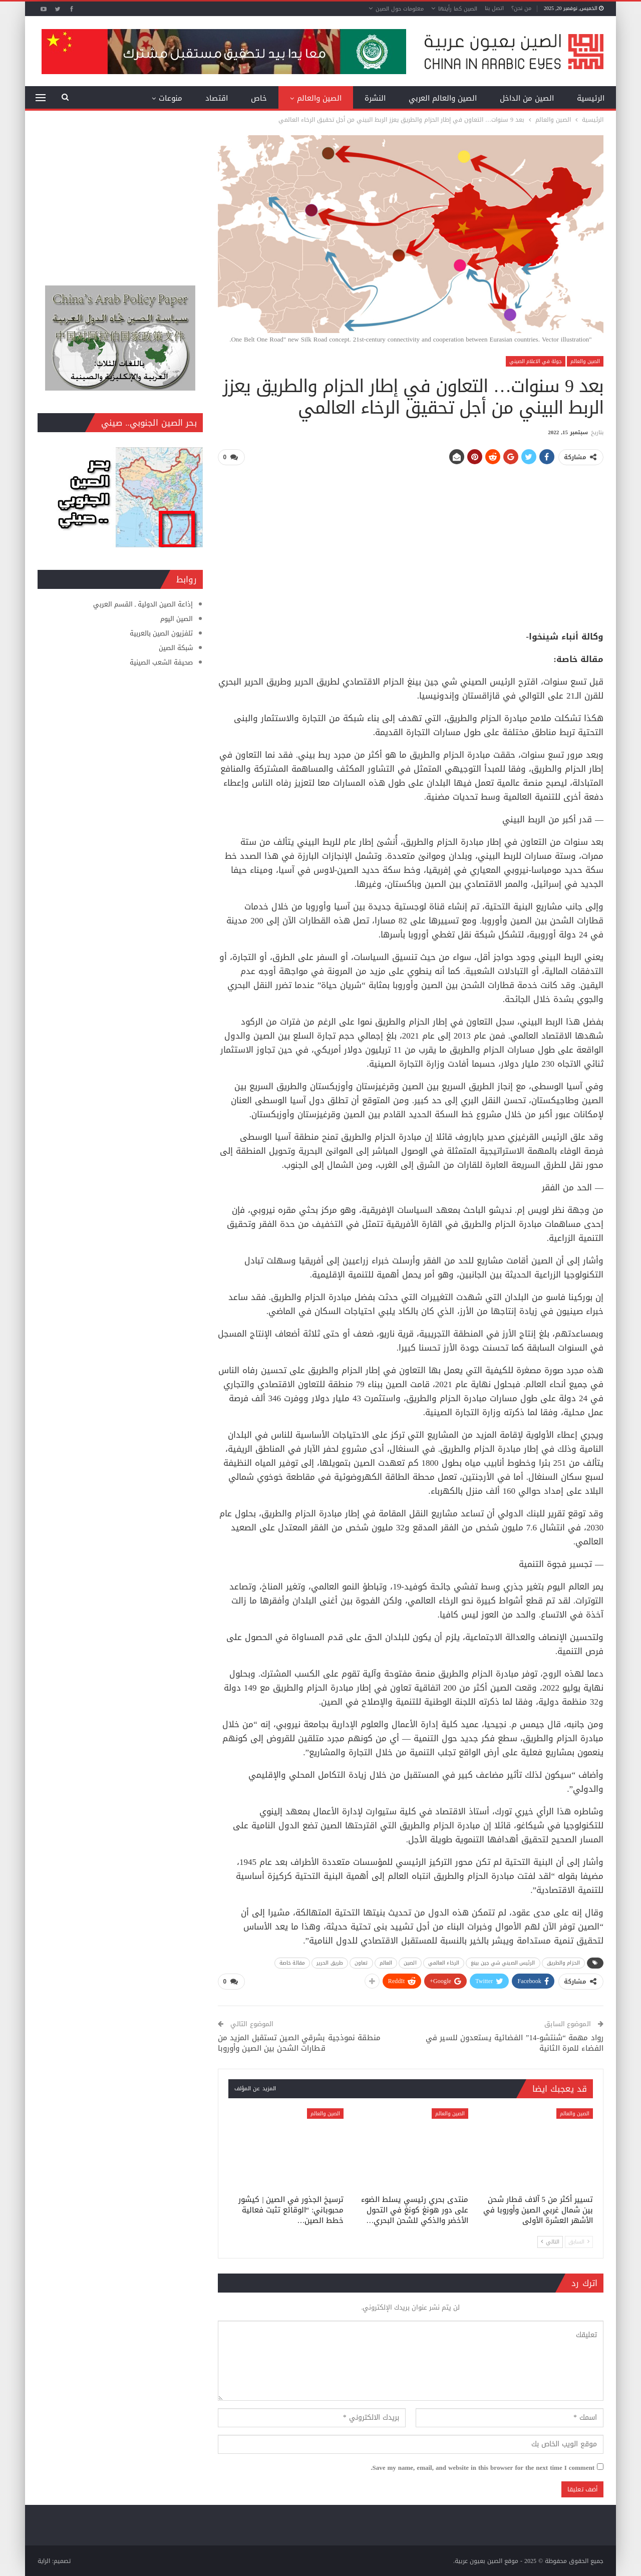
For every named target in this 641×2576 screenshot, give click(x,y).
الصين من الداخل (527, 98)
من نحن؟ (521, 8)
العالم (386, 1962)
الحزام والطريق (563, 1962)
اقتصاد (216, 98)
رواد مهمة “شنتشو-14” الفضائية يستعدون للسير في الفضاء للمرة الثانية (514, 2042)
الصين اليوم (176, 618)
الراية (44, 2560)
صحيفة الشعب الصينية (161, 662)
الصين (410, 1962)
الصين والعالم (319, 98)
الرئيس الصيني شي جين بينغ (503, 1962)
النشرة (375, 98)
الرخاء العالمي (443, 1962)
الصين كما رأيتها (457, 9)
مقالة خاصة (292, 1962)
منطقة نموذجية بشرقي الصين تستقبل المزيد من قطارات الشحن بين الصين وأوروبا (299, 2042)
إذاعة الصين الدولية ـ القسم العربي (143, 604)
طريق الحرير (329, 1962)
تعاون (361, 1962)
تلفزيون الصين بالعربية (161, 633)
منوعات (170, 98)
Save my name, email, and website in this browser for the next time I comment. (482, 2467)
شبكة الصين (176, 647)
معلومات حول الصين (400, 9)
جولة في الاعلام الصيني (535, 361)
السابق (578, 2241)
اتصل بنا (494, 8)
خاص (259, 98)
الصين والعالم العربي (443, 98)
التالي (550, 2241)
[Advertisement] (410, 544)
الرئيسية (590, 98)
